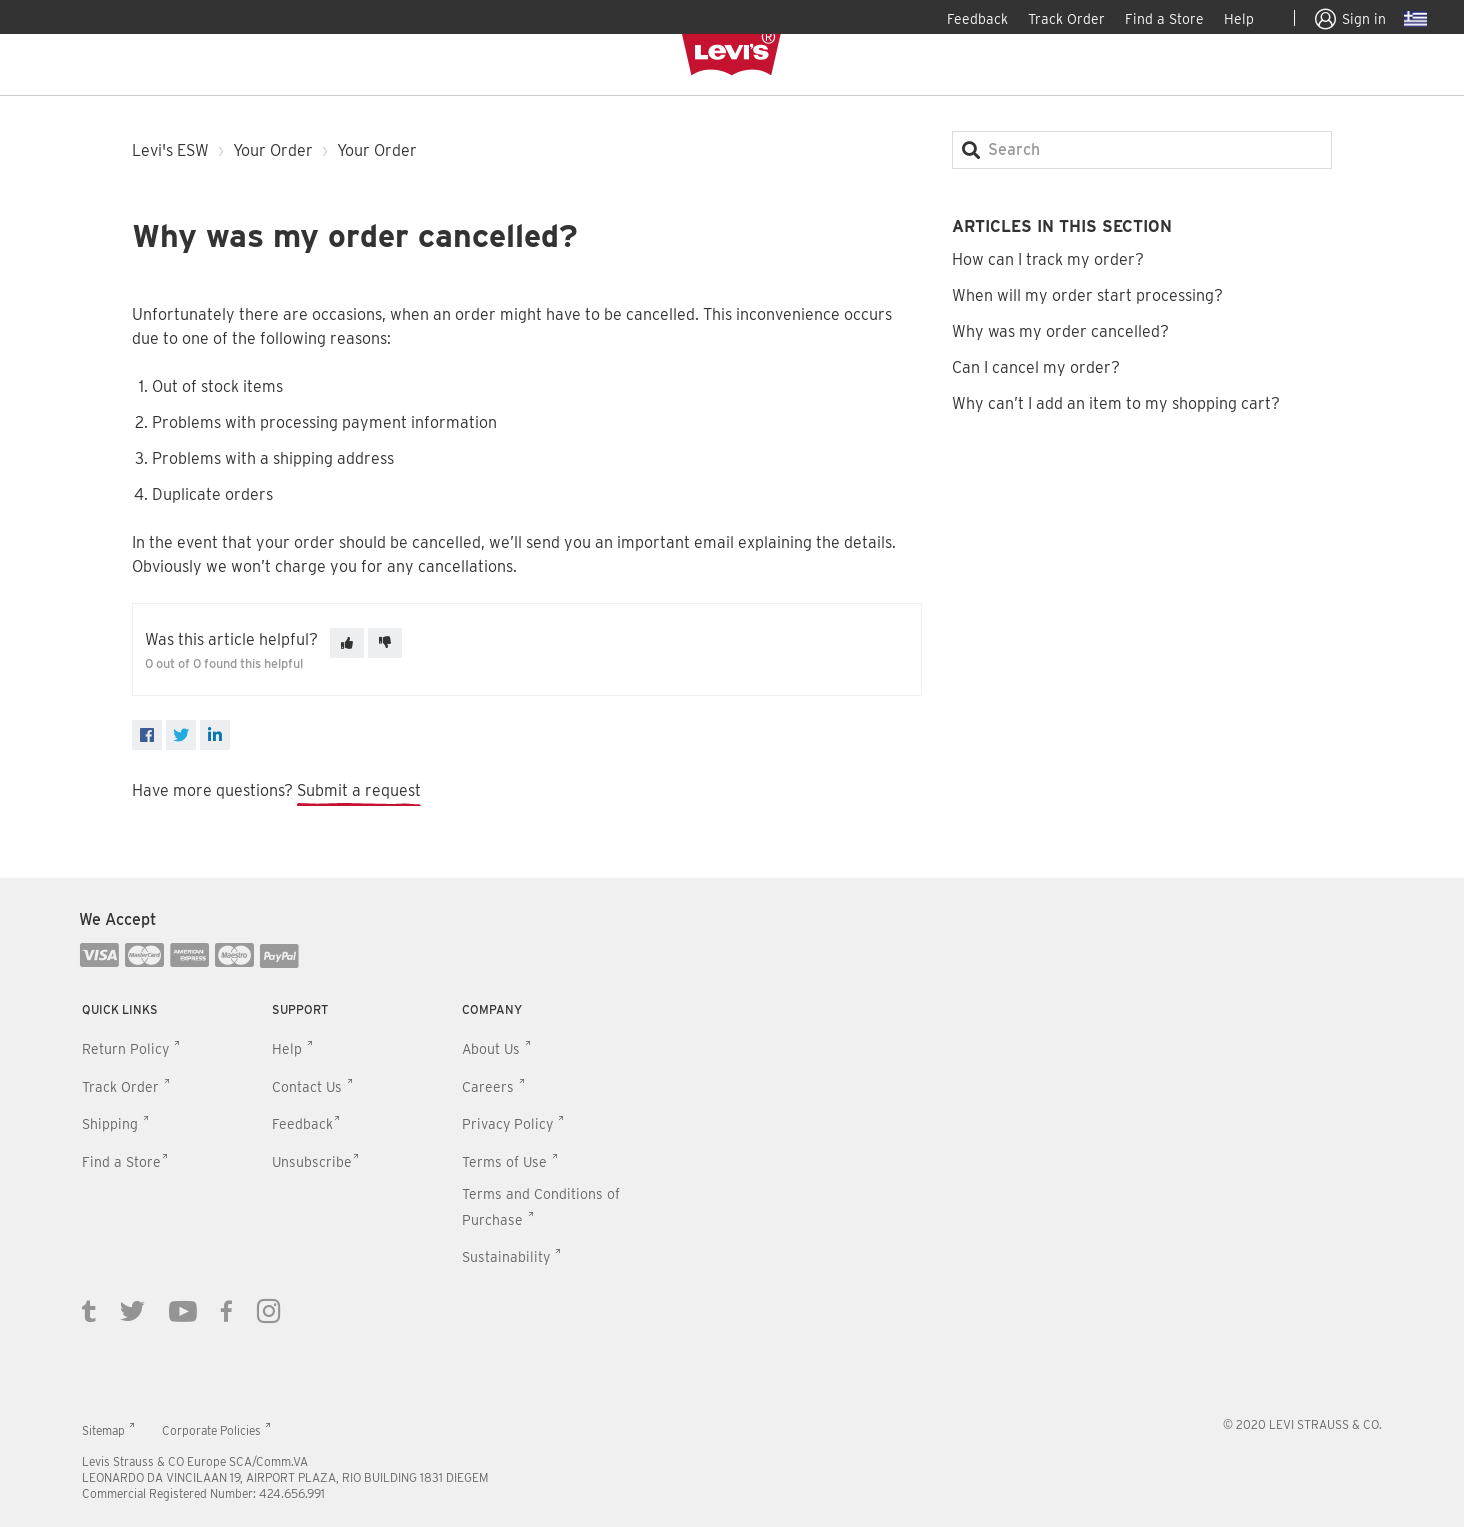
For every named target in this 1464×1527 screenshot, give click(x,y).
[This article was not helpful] (385, 643)
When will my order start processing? (1087, 295)
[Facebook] (147, 735)
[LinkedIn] (215, 735)
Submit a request (359, 790)
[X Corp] (181, 735)
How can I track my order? (1048, 259)
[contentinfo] (732, 1202)
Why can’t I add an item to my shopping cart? (1116, 403)
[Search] (1142, 150)
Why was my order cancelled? (1060, 331)
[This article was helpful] (347, 643)
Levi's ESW (170, 150)
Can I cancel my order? (1036, 367)
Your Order (273, 150)
